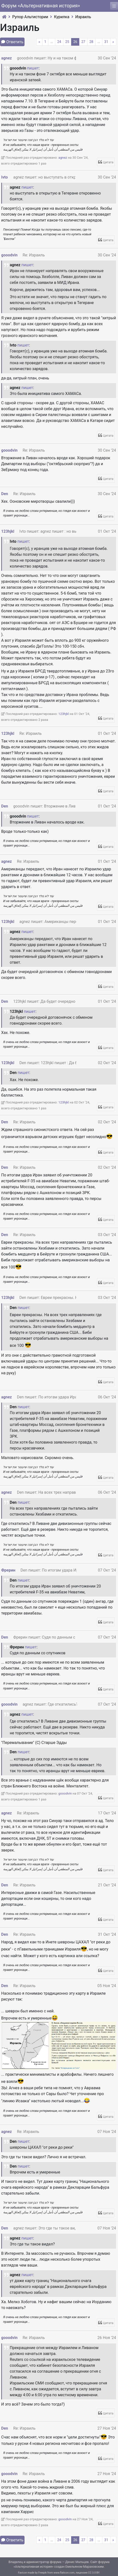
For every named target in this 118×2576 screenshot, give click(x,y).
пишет (33, 68)
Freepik (42, 2572)
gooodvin (9, 255)
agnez (6, 58)
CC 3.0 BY (93, 2572)
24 (59, 42)
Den (4, 493)
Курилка (61, 16)
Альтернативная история (33, 2566)
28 (91, 42)
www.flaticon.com (63, 2572)
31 (106, 42)
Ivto (4, 177)
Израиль (83, 16)
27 (83, 42)
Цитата (108, 162)
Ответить (15, 42)
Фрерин (8, 1570)
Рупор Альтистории (30, 16)
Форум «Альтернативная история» (40, 6)
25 (67, 42)
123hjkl (7, 531)
